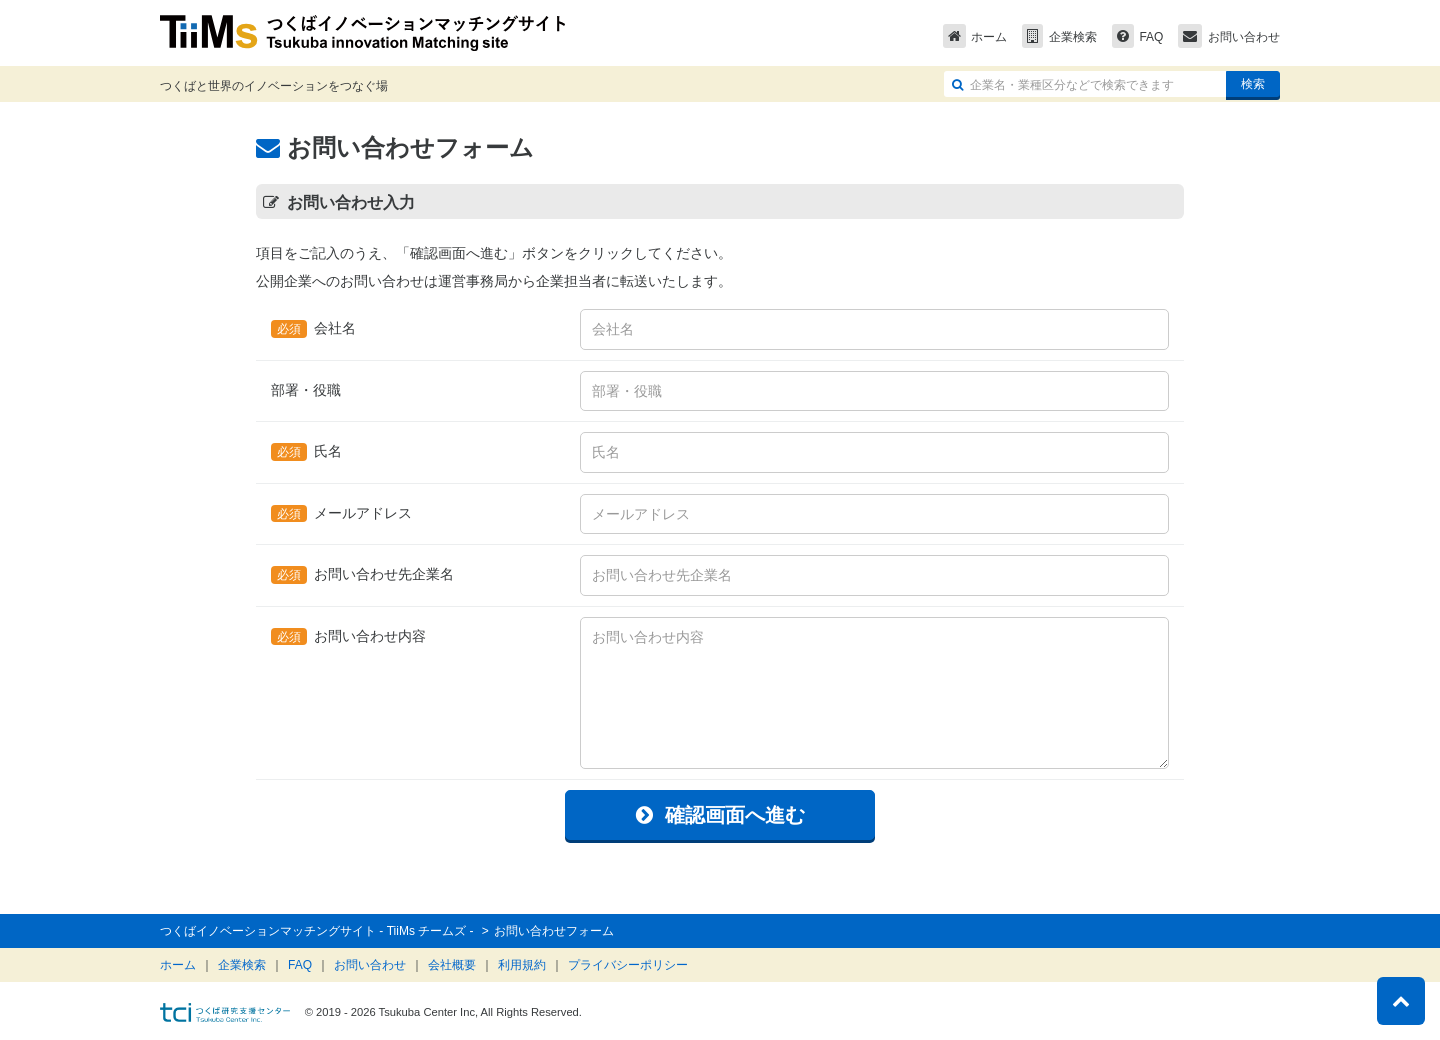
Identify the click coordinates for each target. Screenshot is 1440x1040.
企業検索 (1059, 37)
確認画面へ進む (720, 815)
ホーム (975, 37)
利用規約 (522, 965)
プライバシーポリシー (628, 965)
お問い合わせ (1229, 37)
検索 (1253, 84)
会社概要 (452, 965)
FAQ (1138, 37)
